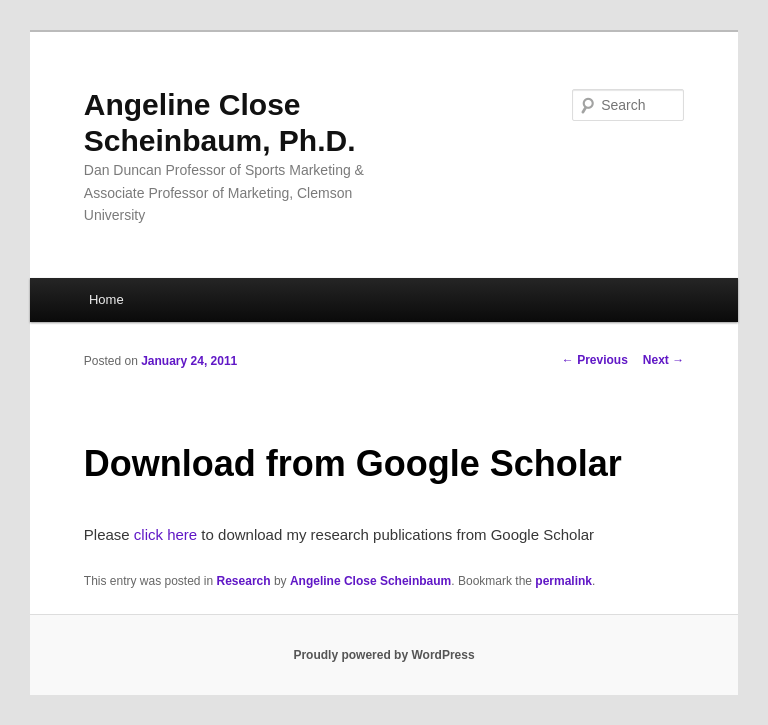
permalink (563, 581)
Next (663, 360)
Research (244, 581)
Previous (595, 360)
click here (165, 534)
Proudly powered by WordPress (383, 655)
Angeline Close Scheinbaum (370, 581)
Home (106, 299)
